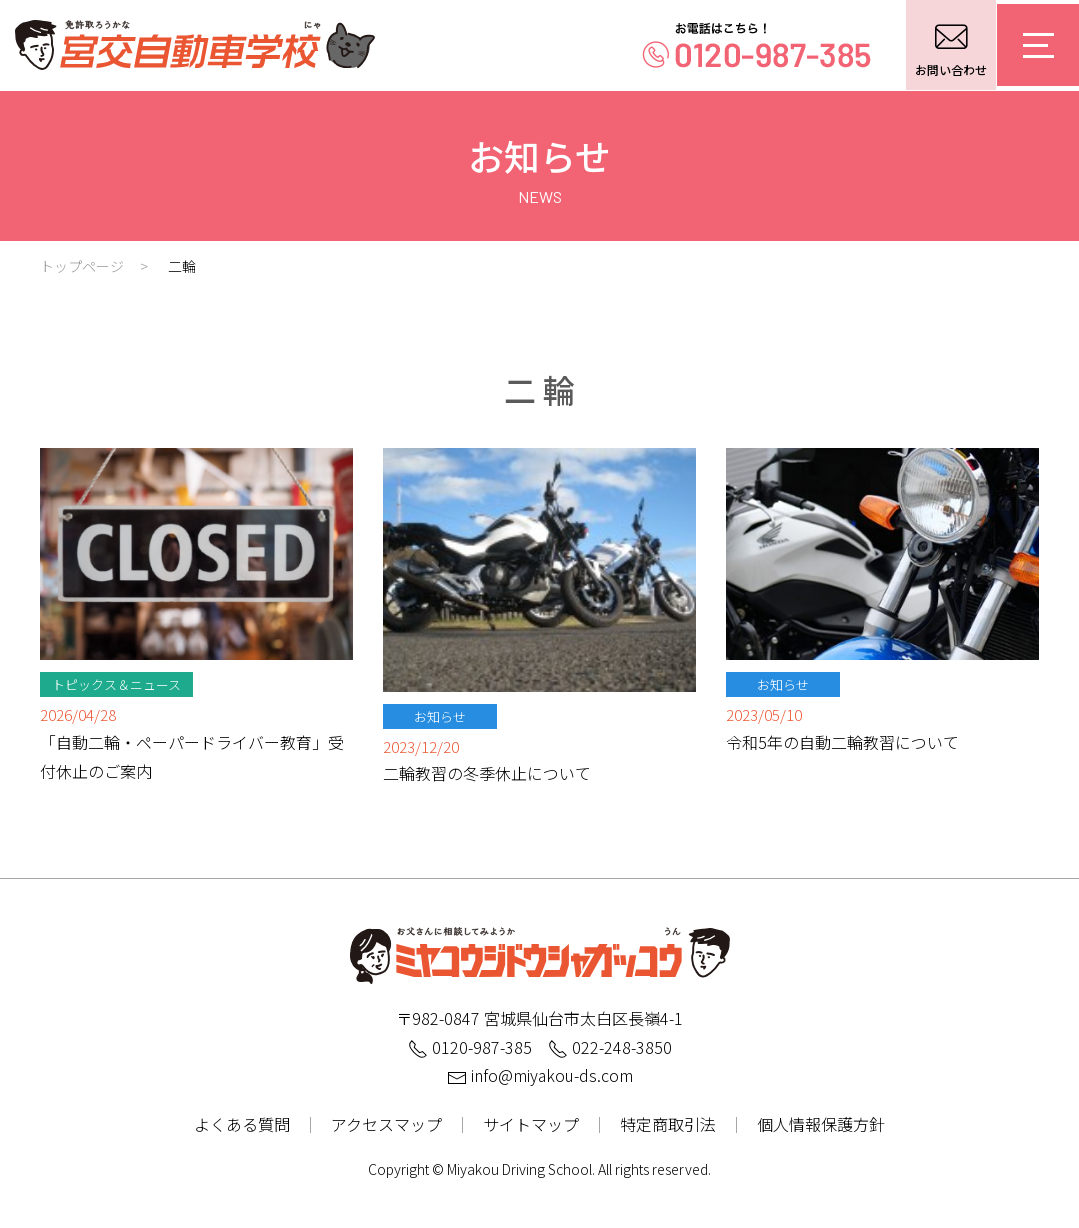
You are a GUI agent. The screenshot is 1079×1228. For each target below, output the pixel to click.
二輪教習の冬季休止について (487, 773)
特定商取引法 (668, 1124)
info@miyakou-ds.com (540, 1075)
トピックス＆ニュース (116, 684)
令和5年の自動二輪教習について (842, 742)
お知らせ (440, 716)
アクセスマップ (386, 1124)
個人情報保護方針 (821, 1124)
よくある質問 (242, 1124)
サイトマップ (531, 1124)
